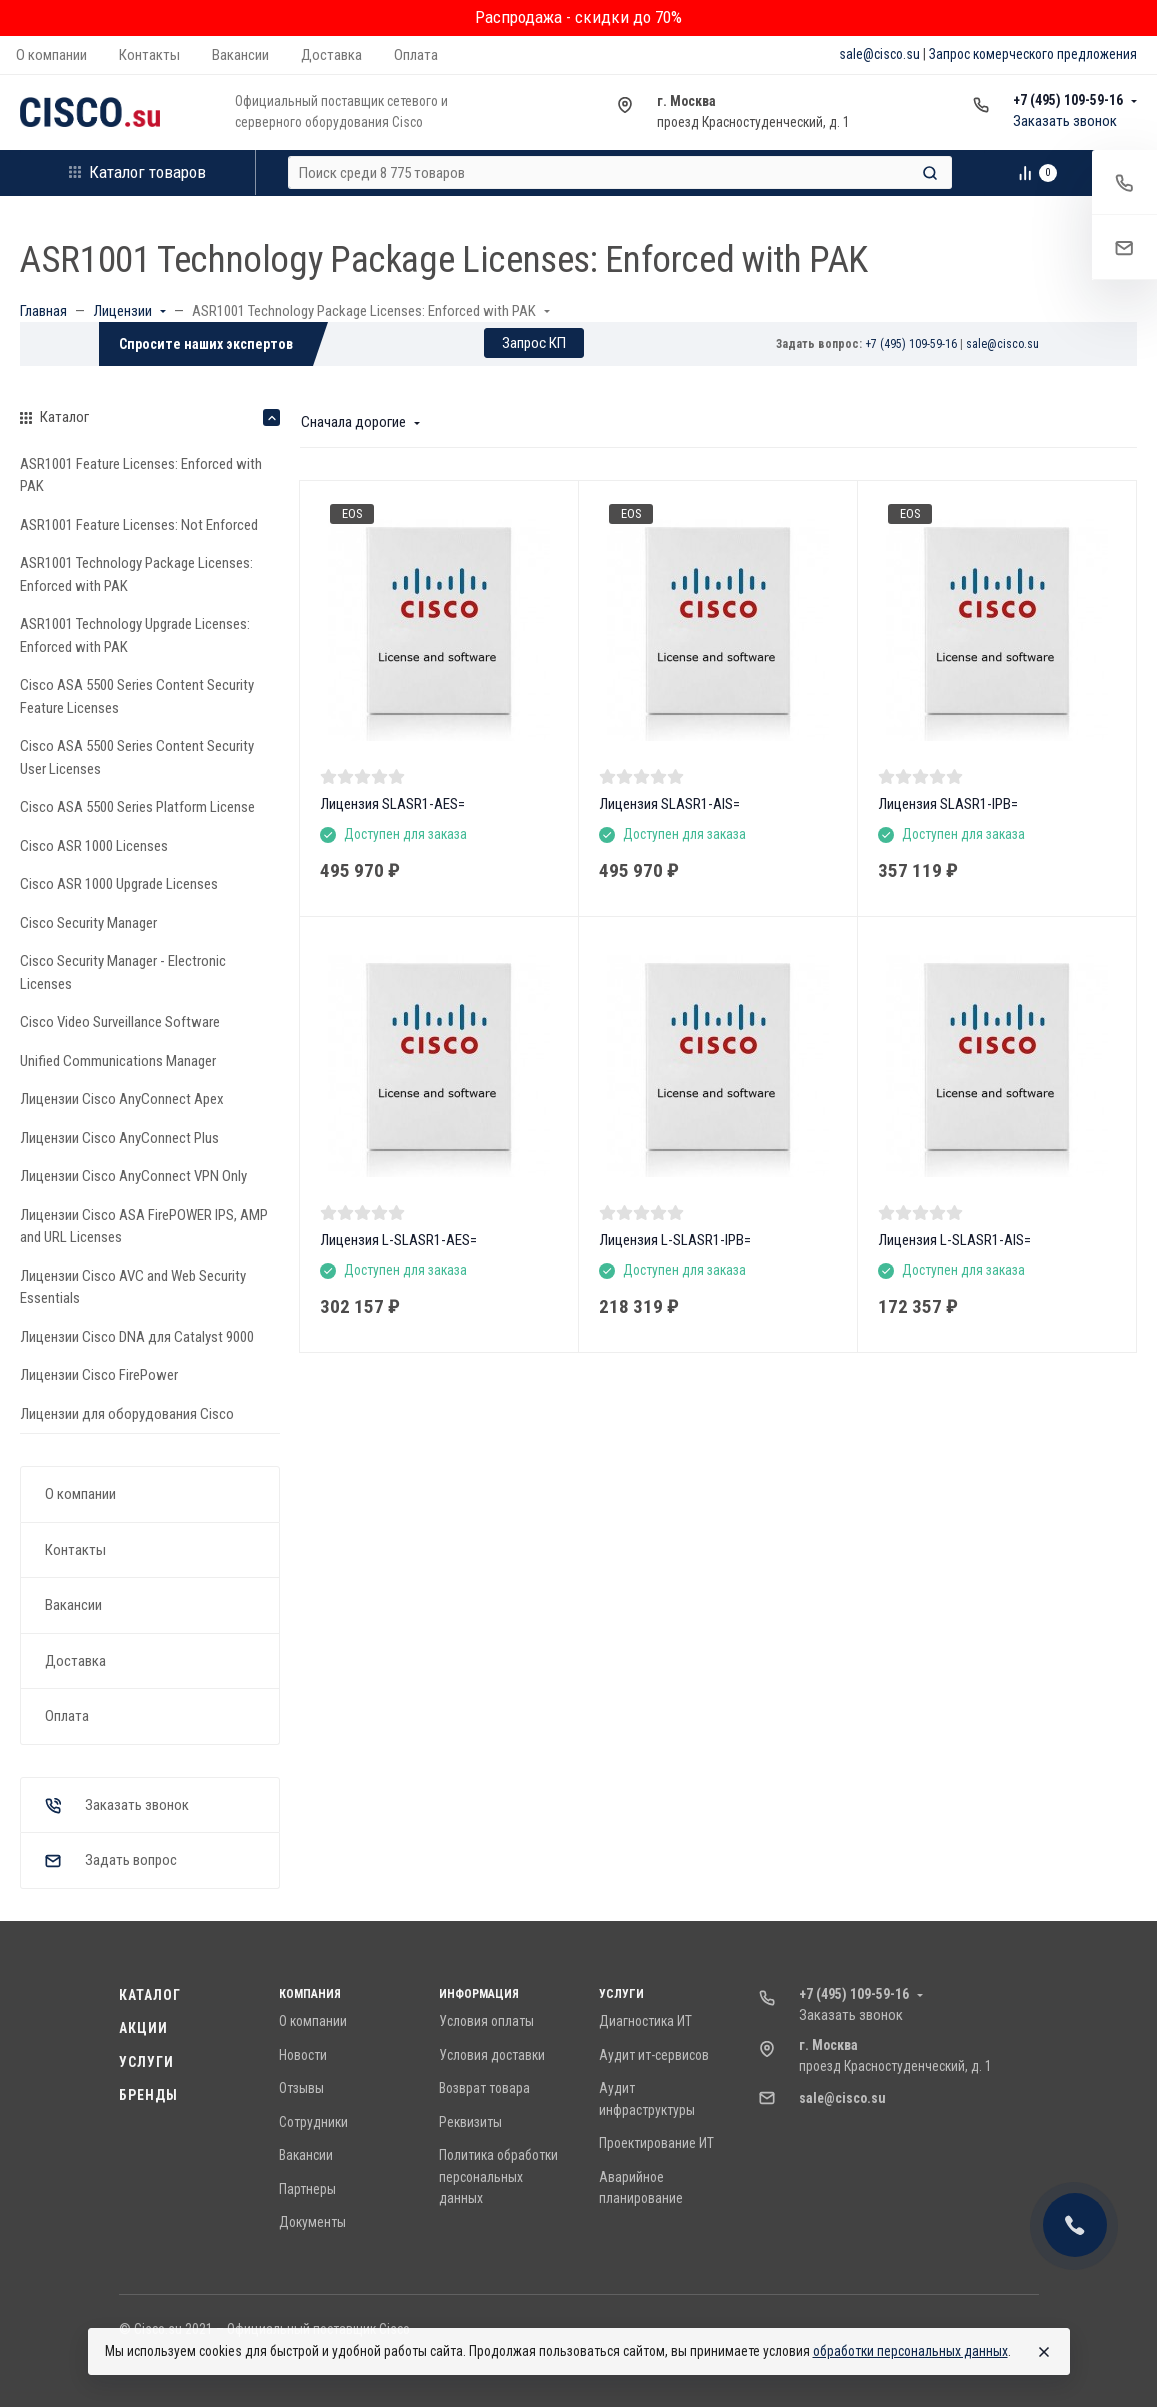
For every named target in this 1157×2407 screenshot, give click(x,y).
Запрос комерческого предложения (1033, 54)
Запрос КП (534, 343)
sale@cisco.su (879, 54)
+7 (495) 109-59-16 (1068, 100)
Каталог (150, 1995)
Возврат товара (484, 2088)
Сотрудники (313, 2122)
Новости (303, 2055)
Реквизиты (470, 2122)
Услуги (147, 2062)
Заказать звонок (1065, 121)
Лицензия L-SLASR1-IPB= (675, 1240)
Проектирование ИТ (656, 2143)
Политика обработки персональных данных (498, 2176)
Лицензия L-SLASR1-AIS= (954, 1240)
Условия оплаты (486, 2021)
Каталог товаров (137, 172)
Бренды (149, 2095)
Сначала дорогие (353, 422)
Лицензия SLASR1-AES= (392, 804)
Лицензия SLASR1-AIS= (669, 804)
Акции (144, 2028)
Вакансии (306, 2155)
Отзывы (301, 2088)
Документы (312, 2222)
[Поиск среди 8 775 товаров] (603, 172)
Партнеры (307, 2189)
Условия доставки (492, 2055)
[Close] (1044, 2352)
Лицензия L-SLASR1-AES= (398, 1240)
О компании (313, 2021)
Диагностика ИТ (645, 2021)
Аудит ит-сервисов (654, 2055)
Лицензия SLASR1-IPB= (948, 804)
